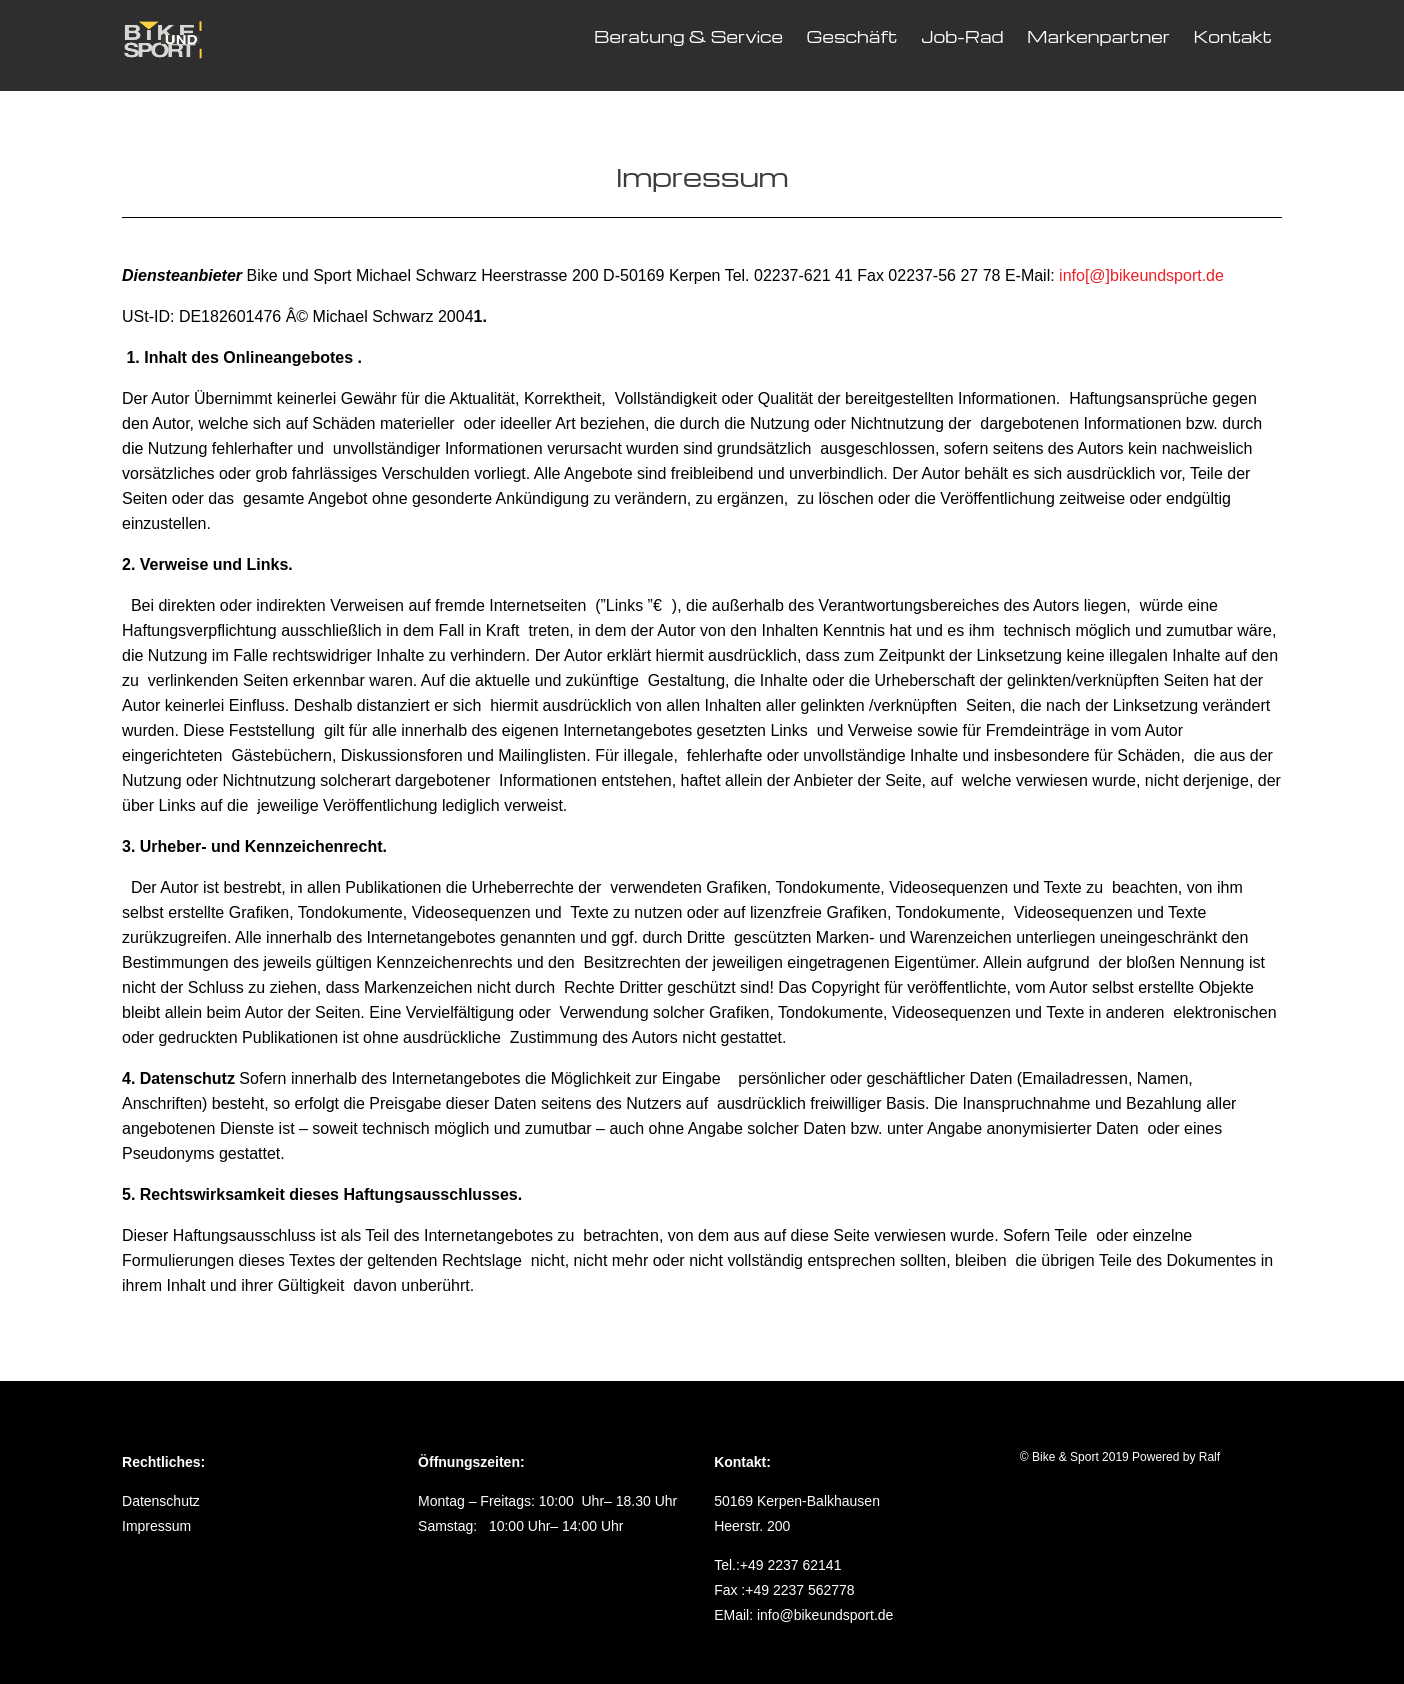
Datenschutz (161, 1501)
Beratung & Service (688, 36)
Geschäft (852, 36)
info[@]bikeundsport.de (1141, 275)
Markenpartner (1098, 36)
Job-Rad (962, 36)
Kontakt (1232, 36)
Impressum (156, 1526)
